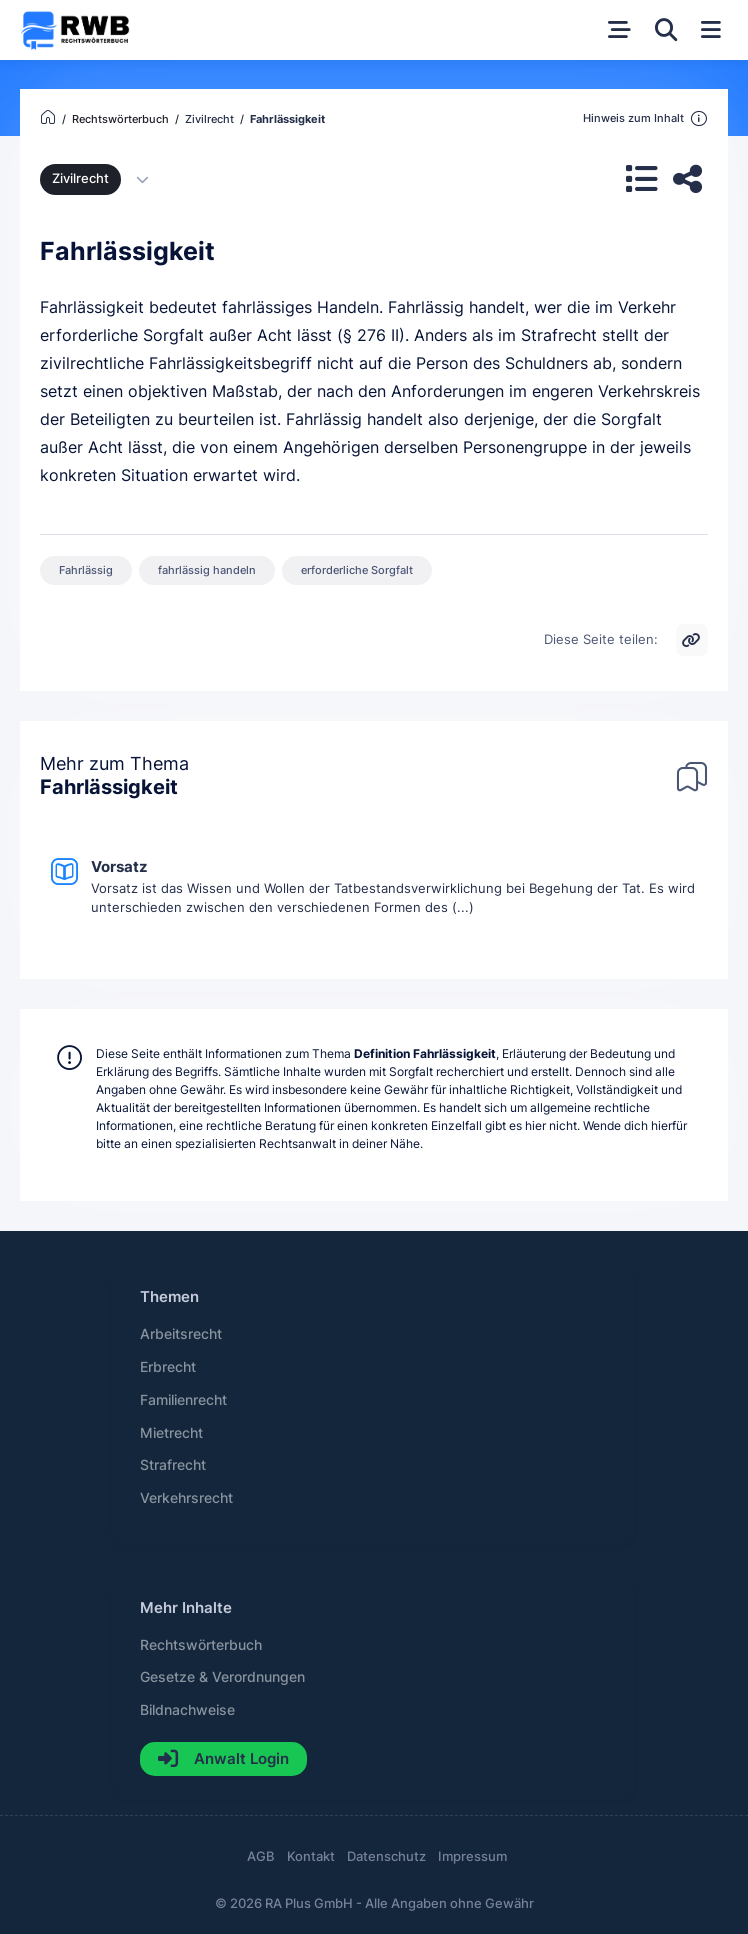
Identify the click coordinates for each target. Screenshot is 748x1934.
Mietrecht (171, 1433)
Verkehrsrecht (186, 1498)
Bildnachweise (187, 1710)
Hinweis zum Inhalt (645, 119)
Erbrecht (168, 1367)
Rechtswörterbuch (201, 1645)
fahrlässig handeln (207, 570)
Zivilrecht (80, 178)
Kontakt (311, 1856)
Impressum (472, 1856)
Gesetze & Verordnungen (222, 1677)
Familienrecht (183, 1400)
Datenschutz (386, 1856)
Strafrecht (173, 1465)
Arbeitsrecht (181, 1334)
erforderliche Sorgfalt (357, 570)
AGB (261, 1856)
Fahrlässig (86, 570)
